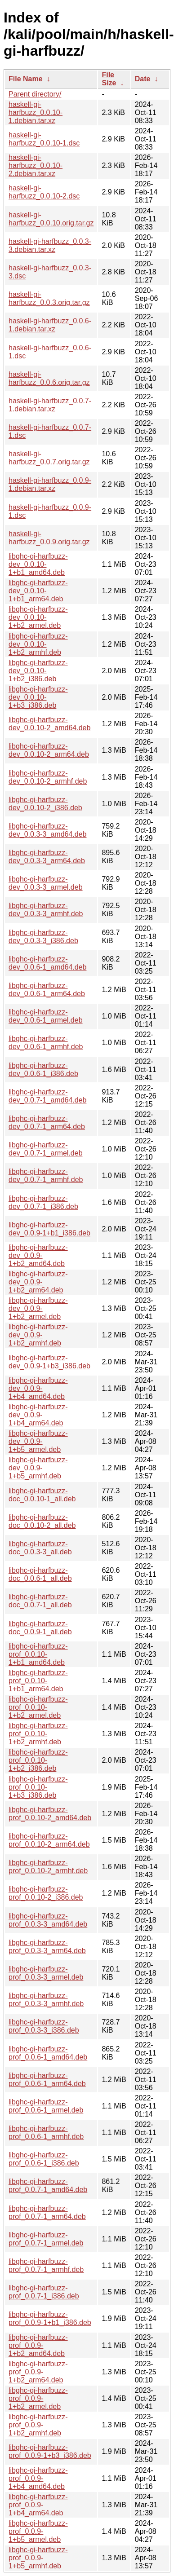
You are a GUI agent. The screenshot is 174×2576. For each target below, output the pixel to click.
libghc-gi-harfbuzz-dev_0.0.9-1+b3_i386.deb (49, 1362)
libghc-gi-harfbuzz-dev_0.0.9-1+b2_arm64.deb (38, 1282)
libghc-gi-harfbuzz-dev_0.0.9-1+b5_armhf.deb (38, 1468)
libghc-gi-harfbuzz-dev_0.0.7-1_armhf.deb (46, 1175)
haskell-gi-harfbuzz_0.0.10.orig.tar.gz (51, 219)
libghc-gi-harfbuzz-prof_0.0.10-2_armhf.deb (48, 1867)
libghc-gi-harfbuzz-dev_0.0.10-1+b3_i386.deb (38, 697)
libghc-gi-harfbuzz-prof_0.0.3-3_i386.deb (44, 2026)
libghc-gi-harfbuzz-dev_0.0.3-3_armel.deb (46, 883)
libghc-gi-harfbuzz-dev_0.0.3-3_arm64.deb (47, 857)
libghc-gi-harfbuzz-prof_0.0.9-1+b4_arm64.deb (38, 2505)
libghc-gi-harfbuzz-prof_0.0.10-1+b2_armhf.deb (38, 1734)
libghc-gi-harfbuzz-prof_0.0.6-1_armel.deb (46, 2106)
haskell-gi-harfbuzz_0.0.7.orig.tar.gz (49, 458)
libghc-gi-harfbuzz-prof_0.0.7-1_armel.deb (46, 2239)
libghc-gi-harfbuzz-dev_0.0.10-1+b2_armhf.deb (38, 644)
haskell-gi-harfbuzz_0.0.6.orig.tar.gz (49, 378)
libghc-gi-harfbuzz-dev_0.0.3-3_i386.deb (43, 936)
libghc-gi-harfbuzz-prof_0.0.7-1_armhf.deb (46, 2265)
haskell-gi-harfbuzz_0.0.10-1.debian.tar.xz (35, 112)
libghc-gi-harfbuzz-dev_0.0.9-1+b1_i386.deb (49, 1229)
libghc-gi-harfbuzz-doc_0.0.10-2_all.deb (42, 1521)
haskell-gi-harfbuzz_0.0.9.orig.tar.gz (49, 538)
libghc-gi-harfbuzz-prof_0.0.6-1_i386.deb (44, 2159)
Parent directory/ (35, 94)
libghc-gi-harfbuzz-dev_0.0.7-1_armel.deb (46, 1149)
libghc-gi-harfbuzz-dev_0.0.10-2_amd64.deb (49, 724)
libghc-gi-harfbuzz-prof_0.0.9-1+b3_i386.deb (50, 2451)
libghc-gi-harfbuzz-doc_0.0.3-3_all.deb (40, 1548)
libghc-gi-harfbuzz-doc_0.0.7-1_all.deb (40, 1601)
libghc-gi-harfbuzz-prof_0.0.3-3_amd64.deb (48, 1920)
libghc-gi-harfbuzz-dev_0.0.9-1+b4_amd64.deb (38, 1388)
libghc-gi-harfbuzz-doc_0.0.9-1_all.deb (40, 1628)
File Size (109, 79)
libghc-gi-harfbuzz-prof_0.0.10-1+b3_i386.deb (38, 1787)
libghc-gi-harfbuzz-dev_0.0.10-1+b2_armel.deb (38, 617)
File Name (26, 79)
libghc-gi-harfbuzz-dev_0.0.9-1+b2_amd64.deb (38, 1255)
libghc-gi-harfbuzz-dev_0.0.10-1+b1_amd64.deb (38, 564)
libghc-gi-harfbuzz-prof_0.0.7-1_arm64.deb (47, 2212)
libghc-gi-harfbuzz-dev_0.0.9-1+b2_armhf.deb (38, 1335)
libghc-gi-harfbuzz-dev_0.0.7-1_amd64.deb (47, 1096)
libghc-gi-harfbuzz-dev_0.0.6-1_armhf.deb (46, 1042)
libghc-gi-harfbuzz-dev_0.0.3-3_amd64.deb (47, 830)
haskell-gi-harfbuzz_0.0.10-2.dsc (44, 192)
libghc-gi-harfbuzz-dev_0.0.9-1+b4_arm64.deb (38, 1415)
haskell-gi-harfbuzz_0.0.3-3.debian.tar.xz (50, 245)
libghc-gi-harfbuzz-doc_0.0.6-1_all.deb (40, 1574)
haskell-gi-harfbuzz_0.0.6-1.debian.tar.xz (50, 325)
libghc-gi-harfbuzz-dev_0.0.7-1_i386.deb (43, 1202)
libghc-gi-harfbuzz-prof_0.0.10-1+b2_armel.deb (38, 1707)
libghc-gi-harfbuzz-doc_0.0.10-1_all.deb (42, 1495)
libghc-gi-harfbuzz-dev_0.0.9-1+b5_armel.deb (38, 1441)
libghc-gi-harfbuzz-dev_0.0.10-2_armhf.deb (48, 777)
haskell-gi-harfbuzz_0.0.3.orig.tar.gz (49, 298)
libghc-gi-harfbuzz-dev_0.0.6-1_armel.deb (46, 1016)
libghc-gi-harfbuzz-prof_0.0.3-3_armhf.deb (46, 1999)
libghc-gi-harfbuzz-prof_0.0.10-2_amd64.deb (50, 1814)
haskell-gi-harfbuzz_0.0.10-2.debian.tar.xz (35, 165)
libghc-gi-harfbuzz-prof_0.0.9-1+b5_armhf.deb (38, 2558)
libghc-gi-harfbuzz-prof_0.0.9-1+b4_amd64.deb (38, 2478)
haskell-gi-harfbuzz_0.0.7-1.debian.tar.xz (50, 405)
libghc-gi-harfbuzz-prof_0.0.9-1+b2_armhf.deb (38, 2425)
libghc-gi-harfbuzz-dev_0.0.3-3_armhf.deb (46, 909)
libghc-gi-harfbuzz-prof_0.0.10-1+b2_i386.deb (38, 1760)
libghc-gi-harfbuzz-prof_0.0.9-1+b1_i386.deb (50, 2318)
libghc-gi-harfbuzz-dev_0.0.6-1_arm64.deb (47, 989)
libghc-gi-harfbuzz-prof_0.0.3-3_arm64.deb (47, 1946)
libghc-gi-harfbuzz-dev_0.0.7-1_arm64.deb (47, 1122)
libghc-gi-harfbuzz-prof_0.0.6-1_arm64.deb (47, 2079)
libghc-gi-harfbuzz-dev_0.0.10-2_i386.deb (45, 804)
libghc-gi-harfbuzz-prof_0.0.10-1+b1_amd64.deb (38, 1654)
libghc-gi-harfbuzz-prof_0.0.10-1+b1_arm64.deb (38, 1681)
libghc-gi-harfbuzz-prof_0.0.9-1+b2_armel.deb (38, 2398)
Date (143, 79)
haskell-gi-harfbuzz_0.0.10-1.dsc (44, 139)
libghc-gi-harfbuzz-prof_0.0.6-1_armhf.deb (46, 2132)
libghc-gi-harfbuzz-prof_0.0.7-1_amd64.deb (48, 2185)
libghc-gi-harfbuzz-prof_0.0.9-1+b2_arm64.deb (38, 2372)
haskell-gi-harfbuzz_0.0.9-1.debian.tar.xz (50, 484)
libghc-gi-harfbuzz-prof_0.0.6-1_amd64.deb (48, 2053)
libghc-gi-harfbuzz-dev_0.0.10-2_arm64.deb (49, 750)
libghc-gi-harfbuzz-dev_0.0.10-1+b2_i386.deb (38, 671)
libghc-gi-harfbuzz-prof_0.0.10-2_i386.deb (46, 1893)
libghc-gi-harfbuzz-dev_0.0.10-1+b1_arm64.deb (38, 591)
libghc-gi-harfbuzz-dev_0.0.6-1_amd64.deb (47, 963)
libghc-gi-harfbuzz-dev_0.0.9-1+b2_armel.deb (38, 1308)
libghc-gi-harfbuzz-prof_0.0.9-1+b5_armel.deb (38, 2531)
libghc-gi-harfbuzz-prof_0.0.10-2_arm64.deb (49, 1840)
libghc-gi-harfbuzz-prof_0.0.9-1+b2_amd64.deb (38, 2345)
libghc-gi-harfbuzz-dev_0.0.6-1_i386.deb (43, 1069)
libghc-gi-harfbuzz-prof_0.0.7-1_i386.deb (44, 2292)
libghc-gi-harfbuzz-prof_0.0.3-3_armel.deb (46, 1973)
